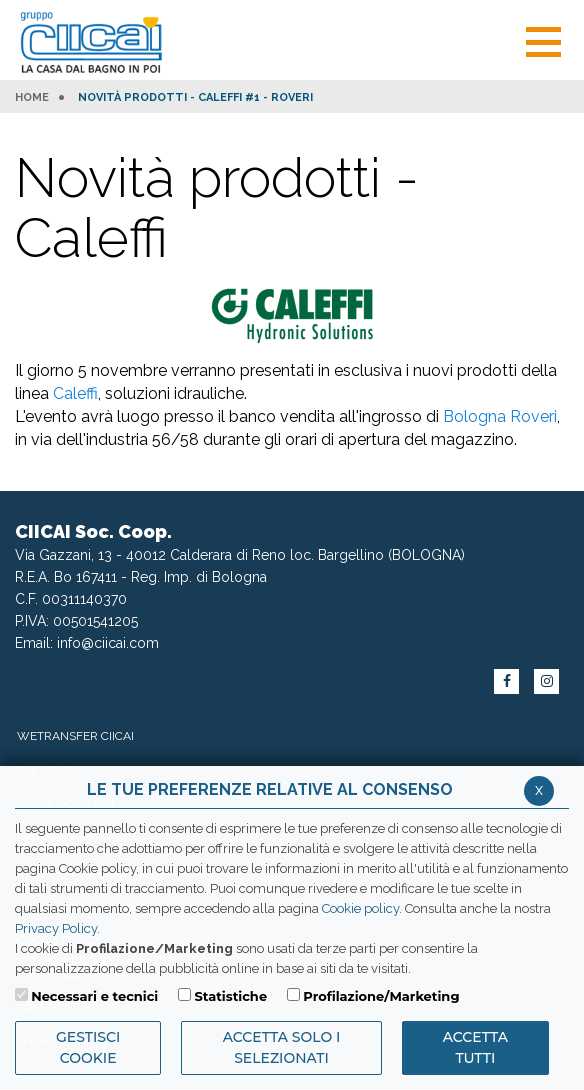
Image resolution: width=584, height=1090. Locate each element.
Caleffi (75, 393)
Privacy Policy (56, 928)
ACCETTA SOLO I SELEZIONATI (282, 1047)
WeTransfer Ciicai (75, 736)
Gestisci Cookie (88, 1047)
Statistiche (230, 996)
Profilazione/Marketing (381, 996)
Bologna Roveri (500, 416)
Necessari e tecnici (94, 996)
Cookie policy (360, 908)
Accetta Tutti (475, 1047)
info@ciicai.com (108, 643)
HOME (32, 98)
